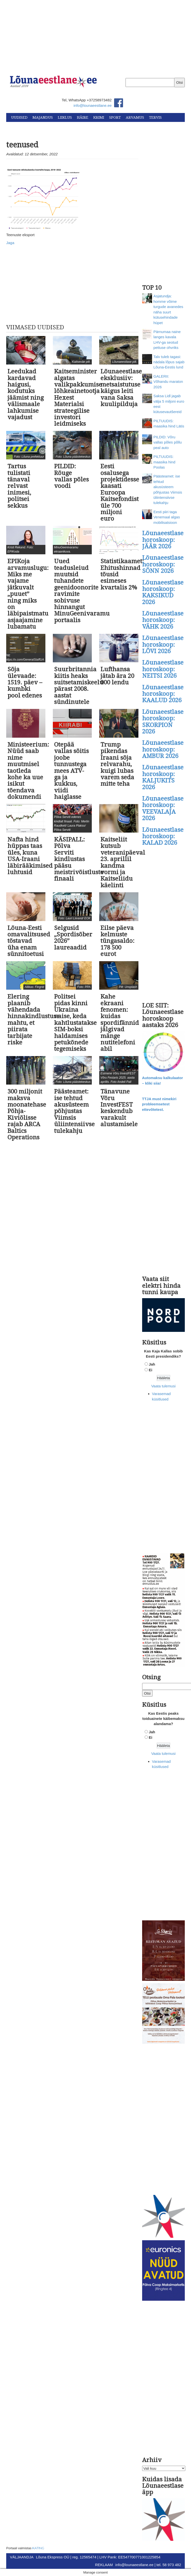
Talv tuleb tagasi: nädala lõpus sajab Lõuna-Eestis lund (168, 362)
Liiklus (65, 117)
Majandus (42, 117)
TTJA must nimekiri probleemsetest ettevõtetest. (159, 1104)
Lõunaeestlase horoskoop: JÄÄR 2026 (163, 540)
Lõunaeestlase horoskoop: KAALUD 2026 (163, 694)
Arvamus (135, 117)
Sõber (43, 126)
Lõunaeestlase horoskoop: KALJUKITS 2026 (163, 777)
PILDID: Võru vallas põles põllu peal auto (167, 442)
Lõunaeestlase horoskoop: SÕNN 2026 (163, 564)
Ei (150, 1370)
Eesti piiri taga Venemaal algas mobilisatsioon (166, 517)
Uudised (19, 117)
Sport (115, 117)
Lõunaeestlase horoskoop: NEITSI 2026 (163, 669)
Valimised (76, 126)
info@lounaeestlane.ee (92, 105)
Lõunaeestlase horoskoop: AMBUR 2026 (163, 749)
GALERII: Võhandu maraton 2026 (168, 381)
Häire (82, 117)
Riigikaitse (22, 126)
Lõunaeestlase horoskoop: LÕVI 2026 (163, 645)
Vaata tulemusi (163, 1386)
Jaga (10, 243)
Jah (152, 1364)
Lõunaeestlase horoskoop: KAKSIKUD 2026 (163, 592)
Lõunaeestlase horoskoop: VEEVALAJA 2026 (163, 808)
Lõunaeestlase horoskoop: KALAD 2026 (163, 836)
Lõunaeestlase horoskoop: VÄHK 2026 (163, 620)
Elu (58, 126)
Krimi (98, 117)
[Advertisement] (95, 34)
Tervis (155, 117)
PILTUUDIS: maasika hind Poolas (164, 461)
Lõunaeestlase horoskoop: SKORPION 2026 (163, 721)
